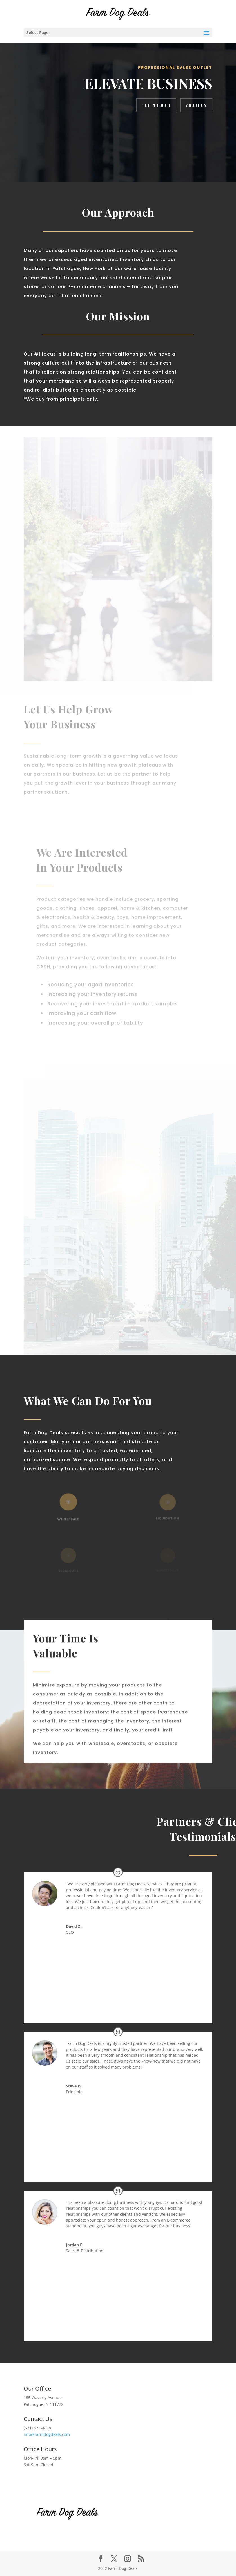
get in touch (156, 105)
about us (196, 105)
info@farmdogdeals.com (47, 2434)
